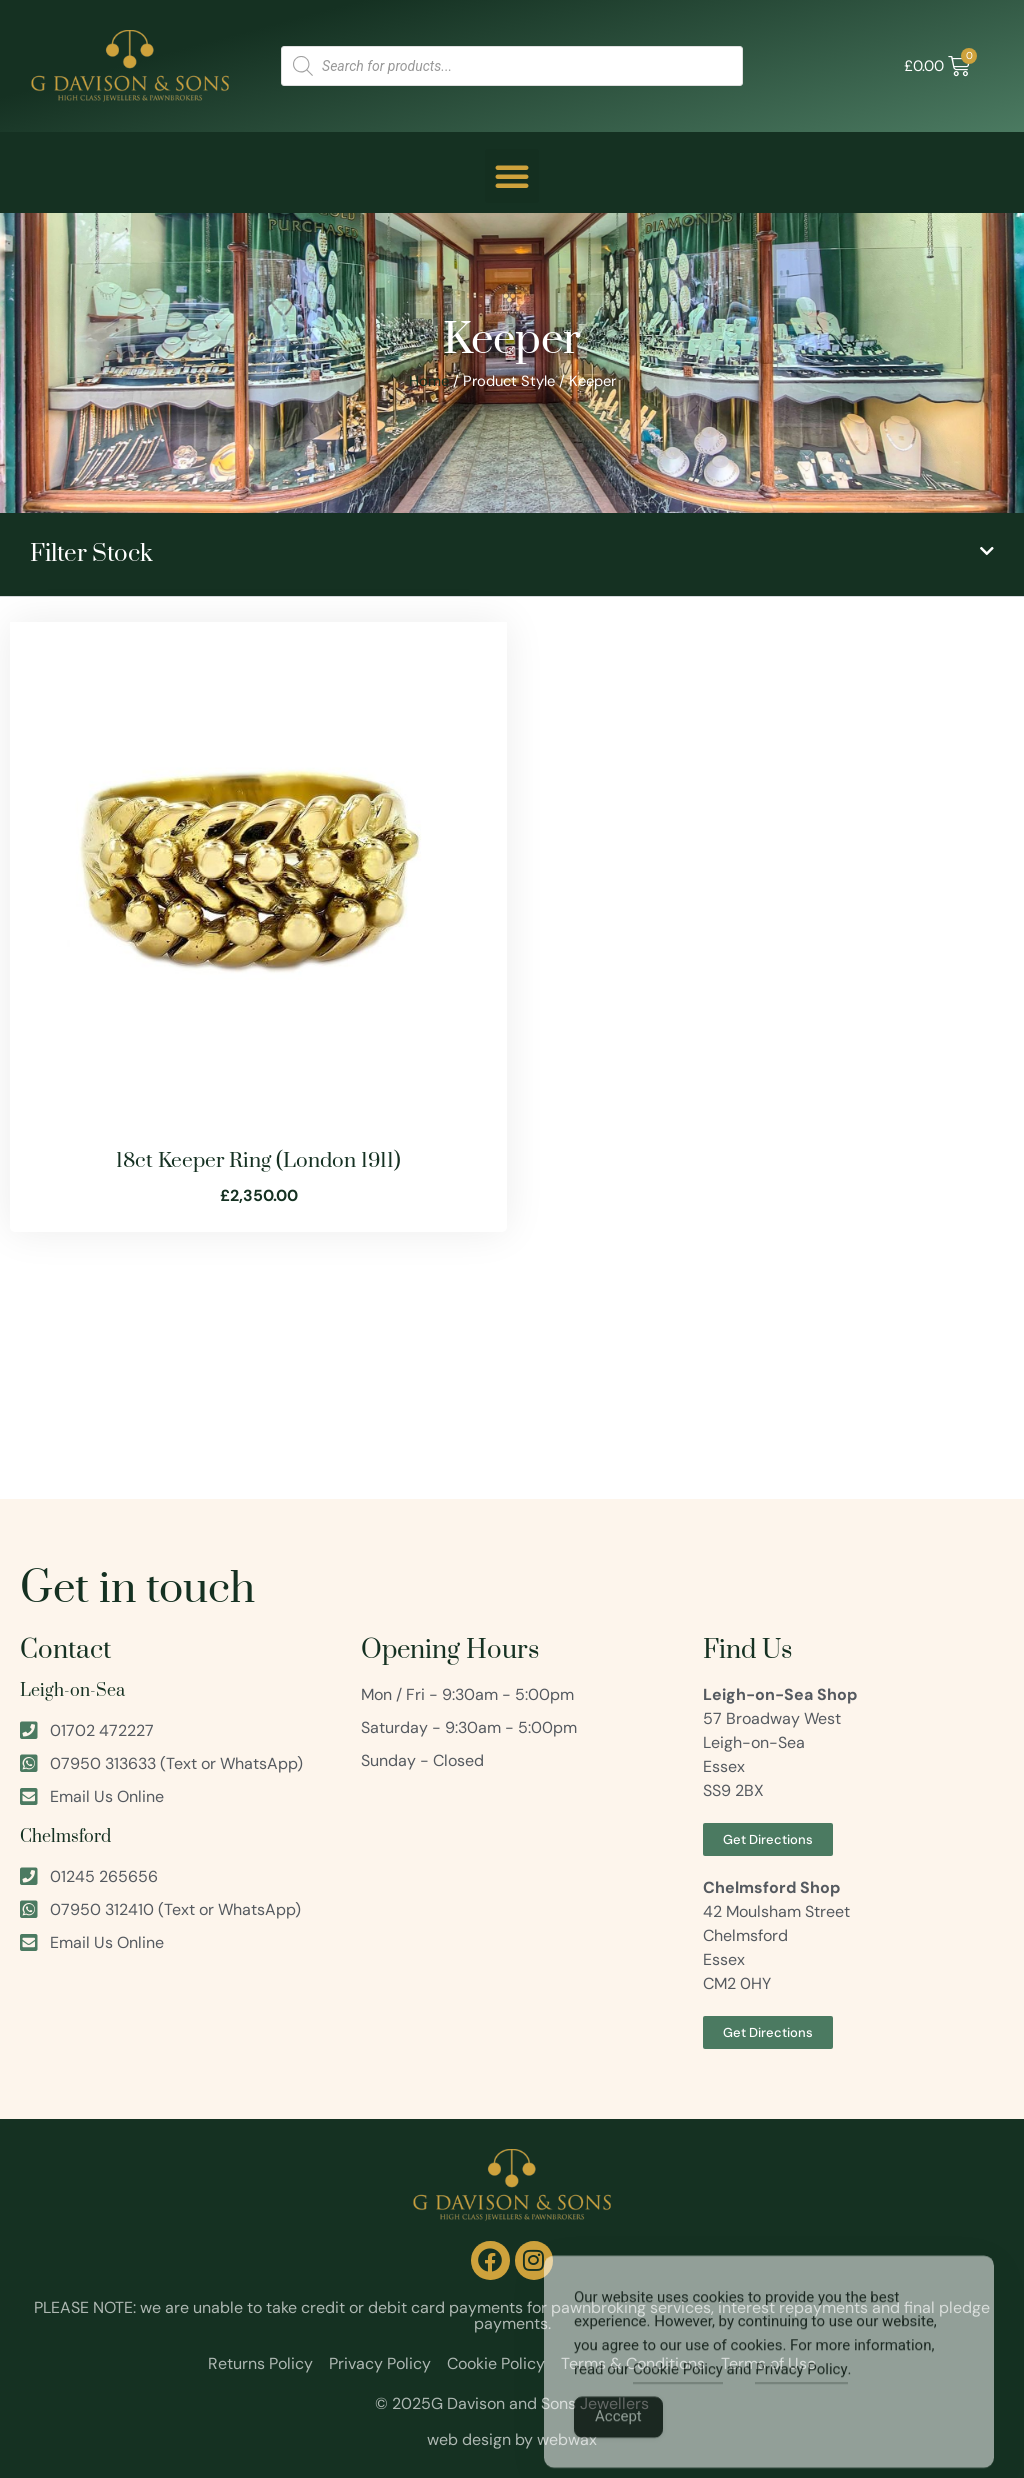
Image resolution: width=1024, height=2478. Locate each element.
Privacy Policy (801, 2391)
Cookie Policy (678, 2391)
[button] (512, 176)
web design (469, 2439)
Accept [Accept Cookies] (618, 2438)
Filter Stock (91, 554)
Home (429, 381)
